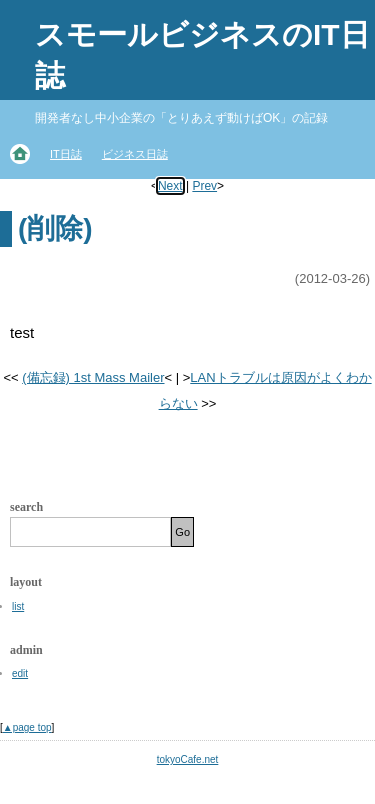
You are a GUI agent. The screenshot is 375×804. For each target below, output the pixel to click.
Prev (204, 186)
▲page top (27, 727)
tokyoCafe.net (188, 759)
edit (20, 673)
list (18, 606)
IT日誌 (66, 154)
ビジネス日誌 (135, 154)
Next (170, 186)
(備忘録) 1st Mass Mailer (93, 377)
